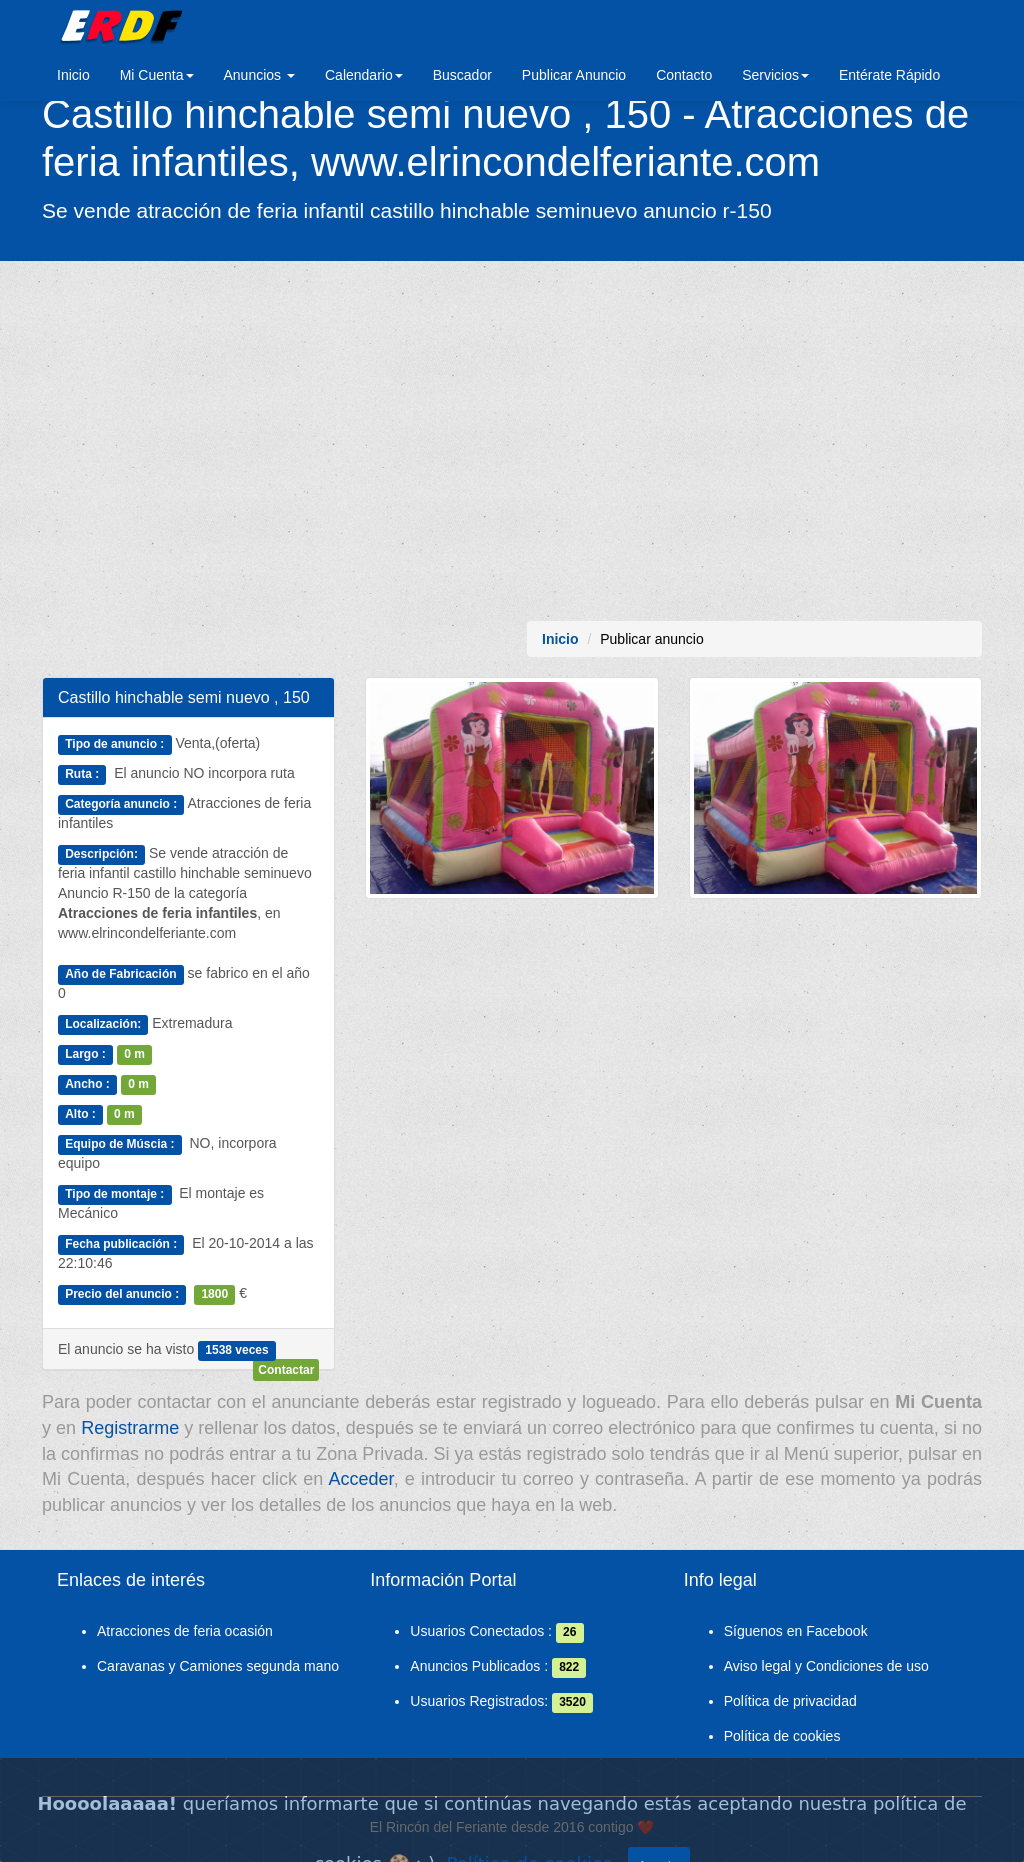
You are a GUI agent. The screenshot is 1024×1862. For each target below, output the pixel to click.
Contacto (684, 75)
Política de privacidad (790, 1701)
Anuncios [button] (259, 75)
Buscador (462, 75)
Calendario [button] (364, 75)
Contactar (286, 1370)
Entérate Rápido (889, 75)
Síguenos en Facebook (796, 1631)
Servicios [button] (775, 75)
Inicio (73, 75)
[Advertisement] (512, 441)
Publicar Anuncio (574, 75)
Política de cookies (782, 1736)
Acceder (361, 1479)
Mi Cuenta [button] (157, 75)
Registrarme (130, 1428)
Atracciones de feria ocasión (185, 1631)
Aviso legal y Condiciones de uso (826, 1666)
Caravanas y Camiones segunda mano (218, 1666)
